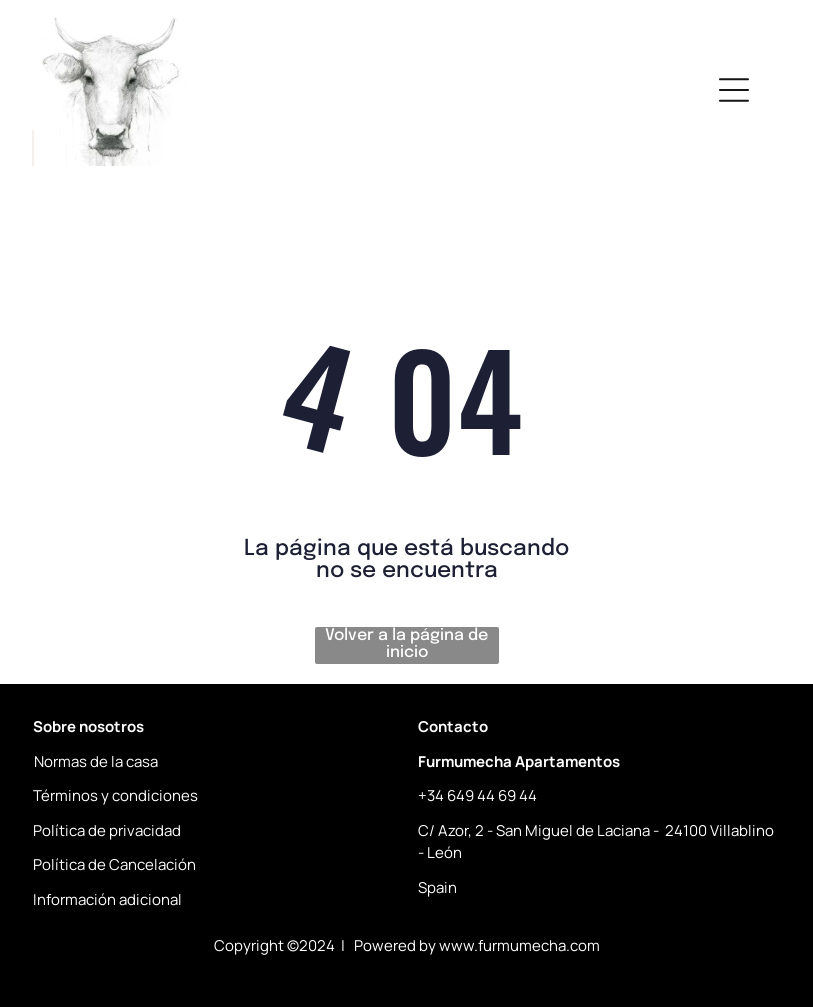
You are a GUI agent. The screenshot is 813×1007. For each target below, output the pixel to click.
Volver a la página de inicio (406, 644)
